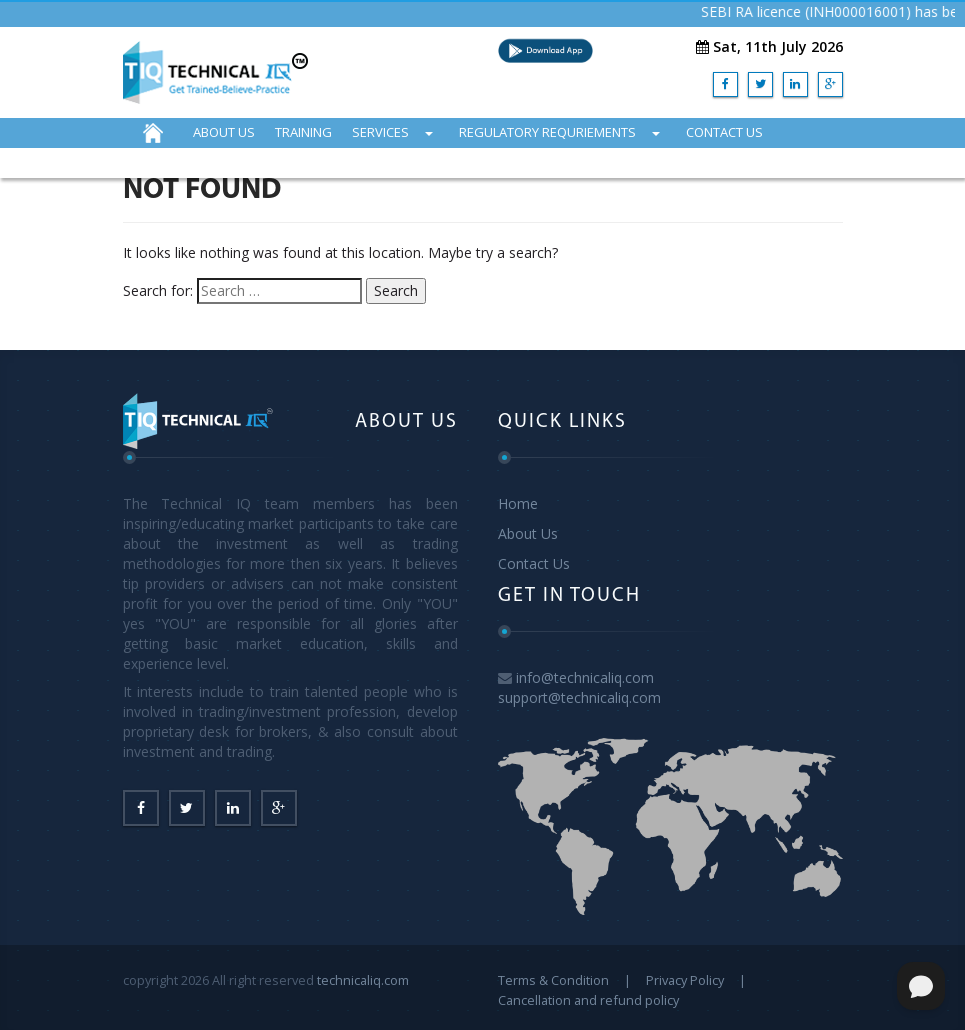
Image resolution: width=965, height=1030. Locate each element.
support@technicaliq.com (579, 697)
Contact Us (534, 563)
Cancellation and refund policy (588, 1000)
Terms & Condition (553, 980)
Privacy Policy (685, 980)
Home (518, 503)
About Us (528, 533)
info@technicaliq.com (585, 677)
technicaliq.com (363, 980)
